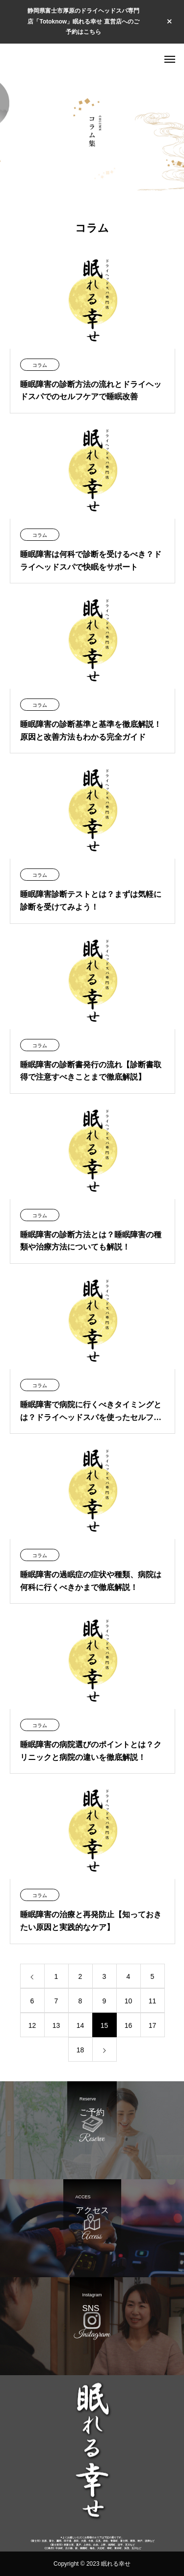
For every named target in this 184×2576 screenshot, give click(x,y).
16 (128, 2025)
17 (153, 2025)
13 (56, 2025)
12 (32, 2025)
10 (128, 2001)
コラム (39, 365)
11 (153, 2001)
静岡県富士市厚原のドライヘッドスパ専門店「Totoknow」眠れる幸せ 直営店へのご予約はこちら (83, 21)
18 (80, 2050)
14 (80, 2025)
